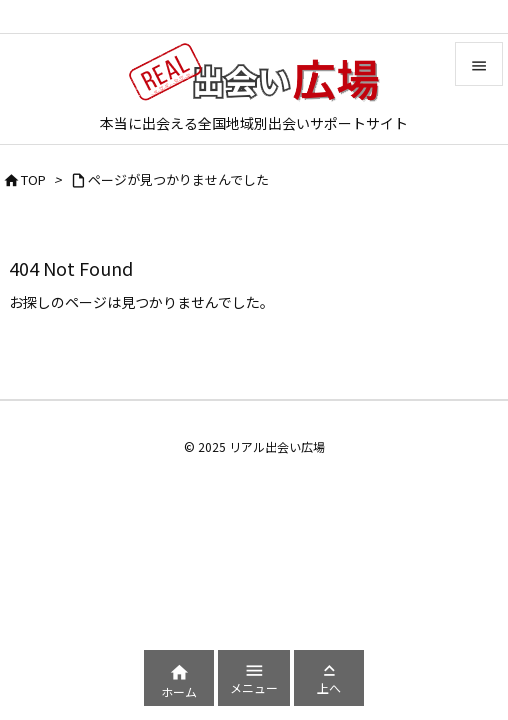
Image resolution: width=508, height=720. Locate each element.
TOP (33, 179)
